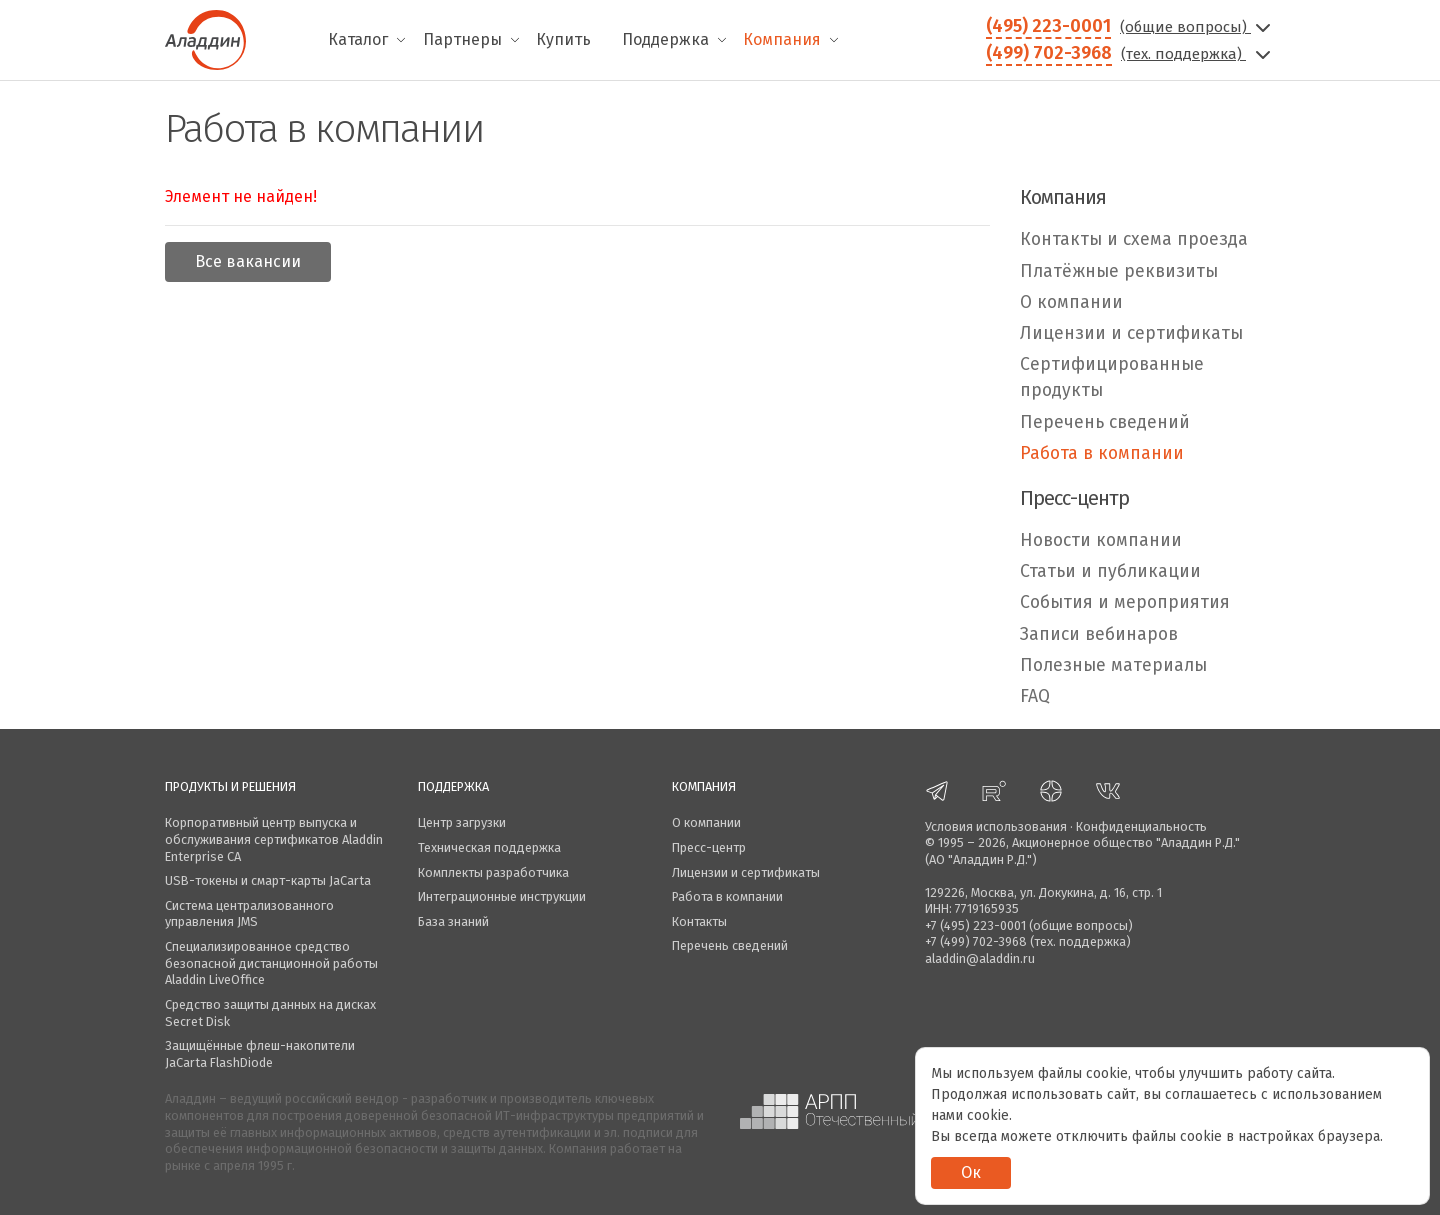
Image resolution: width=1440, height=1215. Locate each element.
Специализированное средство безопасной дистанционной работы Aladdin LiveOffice (271, 963)
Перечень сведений (1105, 422)
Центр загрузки (462, 822)
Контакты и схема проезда (1134, 239)
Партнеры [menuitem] (462, 39)
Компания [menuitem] (782, 39)
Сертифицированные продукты (1112, 377)
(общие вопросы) (1197, 27)
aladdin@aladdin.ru (980, 958)
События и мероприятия (1125, 602)
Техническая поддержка (489, 847)
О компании (1071, 302)
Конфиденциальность (1141, 826)
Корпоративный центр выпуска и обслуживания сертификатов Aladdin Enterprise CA (274, 839)
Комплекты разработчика (493, 872)
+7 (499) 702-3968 (976, 941)
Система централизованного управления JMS (249, 914)
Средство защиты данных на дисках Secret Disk (270, 1013)
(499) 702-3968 (1049, 53)
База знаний (453, 921)
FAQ (1035, 696)
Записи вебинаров (1099, 634)
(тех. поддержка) (1198, 54)
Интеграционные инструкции (502, 896)
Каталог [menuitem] (358, 39)
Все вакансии (248, 261)
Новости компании (1101, 540)
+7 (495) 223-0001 (975, 925)
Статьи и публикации (1110, 571)
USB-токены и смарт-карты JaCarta (268, 880)
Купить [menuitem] (563, 39)
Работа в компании (1102, 453)
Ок (971, 1172)
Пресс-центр (709, 847)
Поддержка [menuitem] (665, 39)
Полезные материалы (1113, 665)
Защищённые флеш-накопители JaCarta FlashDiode (260, 1054)
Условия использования (996, 826)
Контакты (699, 921)
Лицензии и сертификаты (1131, 333)
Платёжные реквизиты (1119, 271)
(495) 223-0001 (1048, 26)
